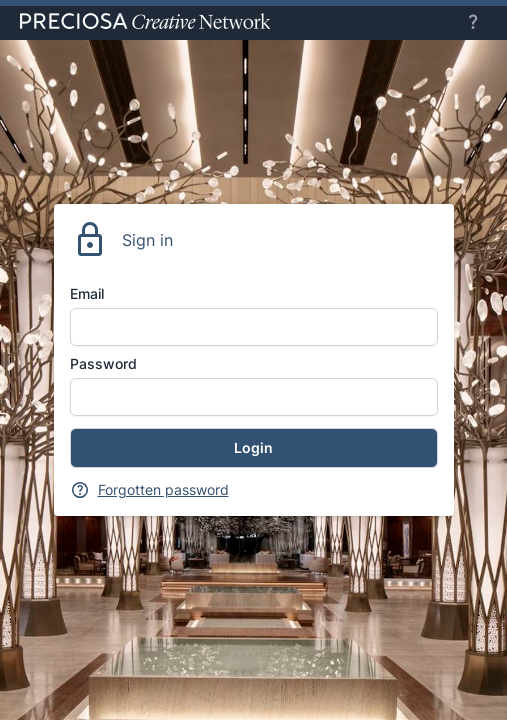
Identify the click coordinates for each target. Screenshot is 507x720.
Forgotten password (163, 489)
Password (103, 363)
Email (87, 293)
